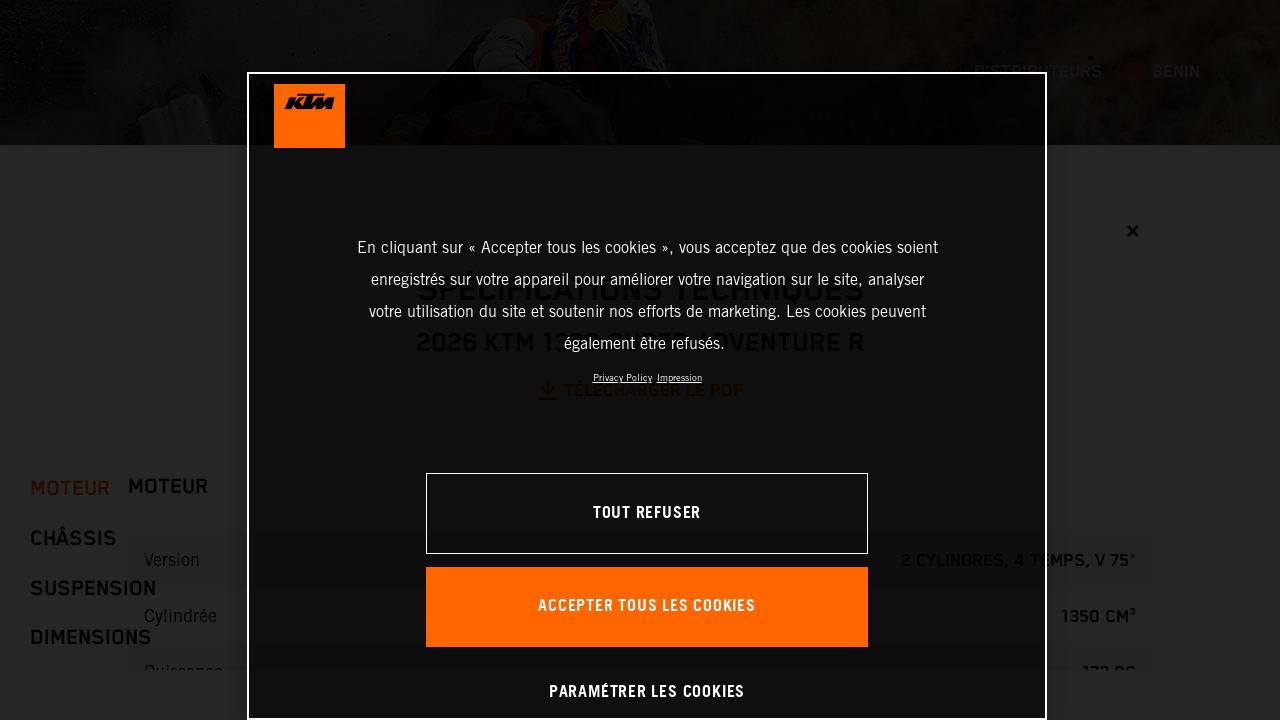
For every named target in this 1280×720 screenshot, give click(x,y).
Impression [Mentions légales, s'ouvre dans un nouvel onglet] (679, 377)
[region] (647, 396)
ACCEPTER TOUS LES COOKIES (647, 606)
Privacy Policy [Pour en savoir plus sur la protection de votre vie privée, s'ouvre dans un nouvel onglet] (622, 377)
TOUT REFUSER (647, 513)
